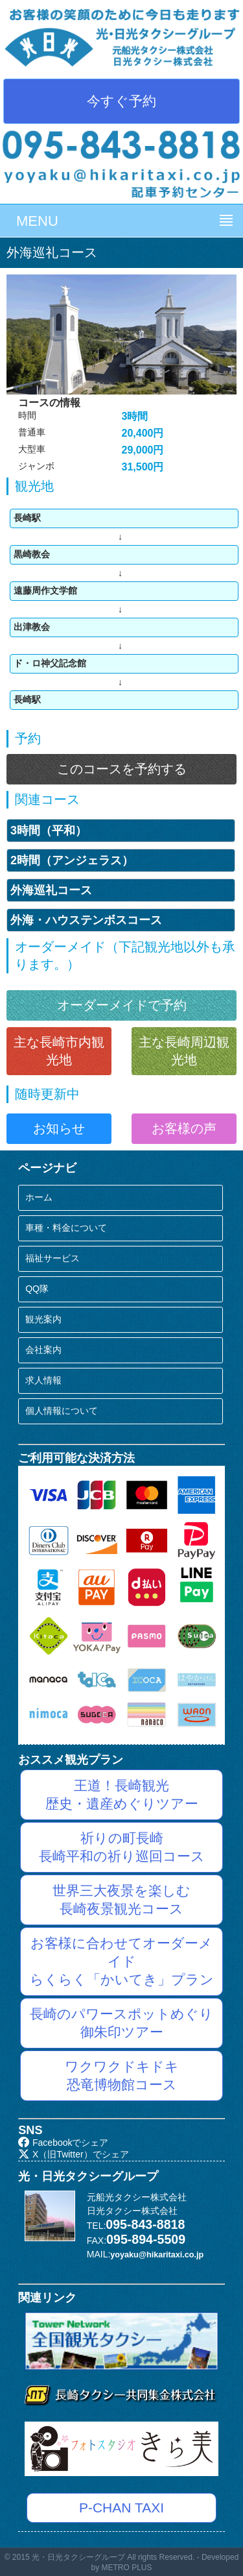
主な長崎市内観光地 (59, 1051)
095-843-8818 (145, 2224)
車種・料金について (66, 1227)
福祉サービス (52, 1258)
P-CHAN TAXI (121, 2507)
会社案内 (43, 1349)
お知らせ (59, 1128)
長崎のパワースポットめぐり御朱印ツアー (121, 2022)
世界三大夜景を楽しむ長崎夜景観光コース (121, 1899)
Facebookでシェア (63, 2142)
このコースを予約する (122, 769)
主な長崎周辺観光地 (184, 1051)
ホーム (38, 1197)
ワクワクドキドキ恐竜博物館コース (122, 2075)
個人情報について (61, 1410)
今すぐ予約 (121, 100)
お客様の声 (184, 1128)
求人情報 (43, 1380)
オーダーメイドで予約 (122, 1005)
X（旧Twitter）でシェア (73, 2154)
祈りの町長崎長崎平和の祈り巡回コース (122, 1847)
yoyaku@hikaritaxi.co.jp (156, 2254)
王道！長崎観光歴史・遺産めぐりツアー (121, 1794)
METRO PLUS (127, 2567)
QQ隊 (37, 1288)
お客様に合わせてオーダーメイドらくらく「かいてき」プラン (122, 1961)
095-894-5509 (145, 2239)
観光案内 (43, 1319)
